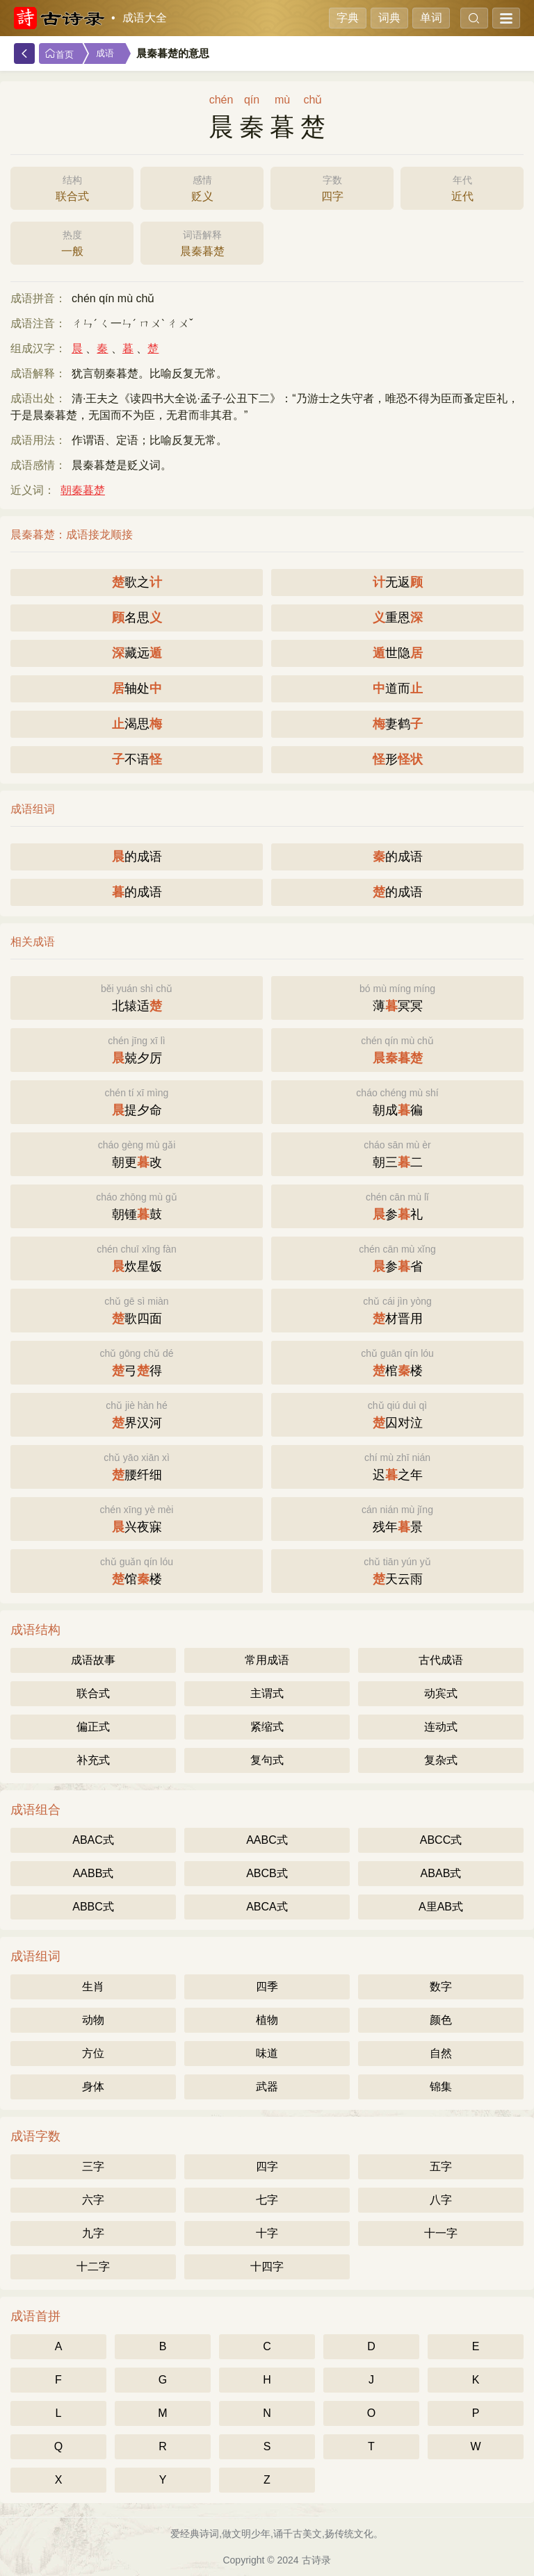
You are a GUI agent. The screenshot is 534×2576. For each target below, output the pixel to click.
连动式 (441, 1727)
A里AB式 (441, 1907)
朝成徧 (397, 1100)
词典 (389, 18)
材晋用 (397, 1309)
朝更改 (136, 1153)
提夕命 (136, 1100)
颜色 (441, 2020)
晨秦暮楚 (201, 241)
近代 (462, 187)
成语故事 (93, 1660)
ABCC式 (441, 1840)
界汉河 (136, 1413)
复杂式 (441, 1760)
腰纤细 (136, 1465)
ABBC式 (93, 1907)
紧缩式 (267, 1727)
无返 (398, 582)
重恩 (398, 618)
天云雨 (397, 1569)
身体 (93, 2086)
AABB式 (93, 1873)
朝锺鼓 (136, 1205)
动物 (93, 2020)
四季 (267, 1986)
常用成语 (267, 1660)
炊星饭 (136, 1257)
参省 (397, 1257)
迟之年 (397, 1465)
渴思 (137, 724)
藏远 (137, 653)
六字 (93, 2200)
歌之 (137, 582)
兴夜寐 (136, 1517)
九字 (93, 2233)
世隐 (398, 653)
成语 (105, 53)
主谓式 (267, 1693)
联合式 (71, 187)
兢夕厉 (136, 1048)
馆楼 (136, 1569)
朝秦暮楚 (82, 490)
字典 (348, 18)
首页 (59, 54)
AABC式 (267, 1840)
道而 (398, 688)
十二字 (93, 2266)
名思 (137, 618)
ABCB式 (267, 1873)
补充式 (93, 1760)
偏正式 (93, 1727)
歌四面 (136, 1309)
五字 (441, 2166)
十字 (267, 2233)
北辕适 (136, 996)
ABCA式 (267, 1907)
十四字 (267, 2266)
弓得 (136, 1361)
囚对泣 (397, 1413)
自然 (441, 2053)
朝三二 (397, 1153)
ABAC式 (93, 1840)
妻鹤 (398, 724)
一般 (71, 241)
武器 (267, 2086)
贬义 (201, 187)
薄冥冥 (397, 996)
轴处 (137, 688)
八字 (441, 2200)
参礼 (397, 1205)
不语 (137, 759)
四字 (332, 187)
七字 (267, 2200)
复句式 (267, 1760)
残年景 (397, 1517)
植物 (267, 2020)
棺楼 (397, 1361)
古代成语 (441, 1660)
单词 (431, 18)
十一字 (441, 2233)
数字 (441, 1986)
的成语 (137, 857)
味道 (267, 2053)
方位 (93, 2053)
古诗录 (316, 2560)
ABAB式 (441, 1873)
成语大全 (144, 18)
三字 (93, 2166)
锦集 (441, 2086)
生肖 (93, 1986)
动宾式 (441, 1693)
